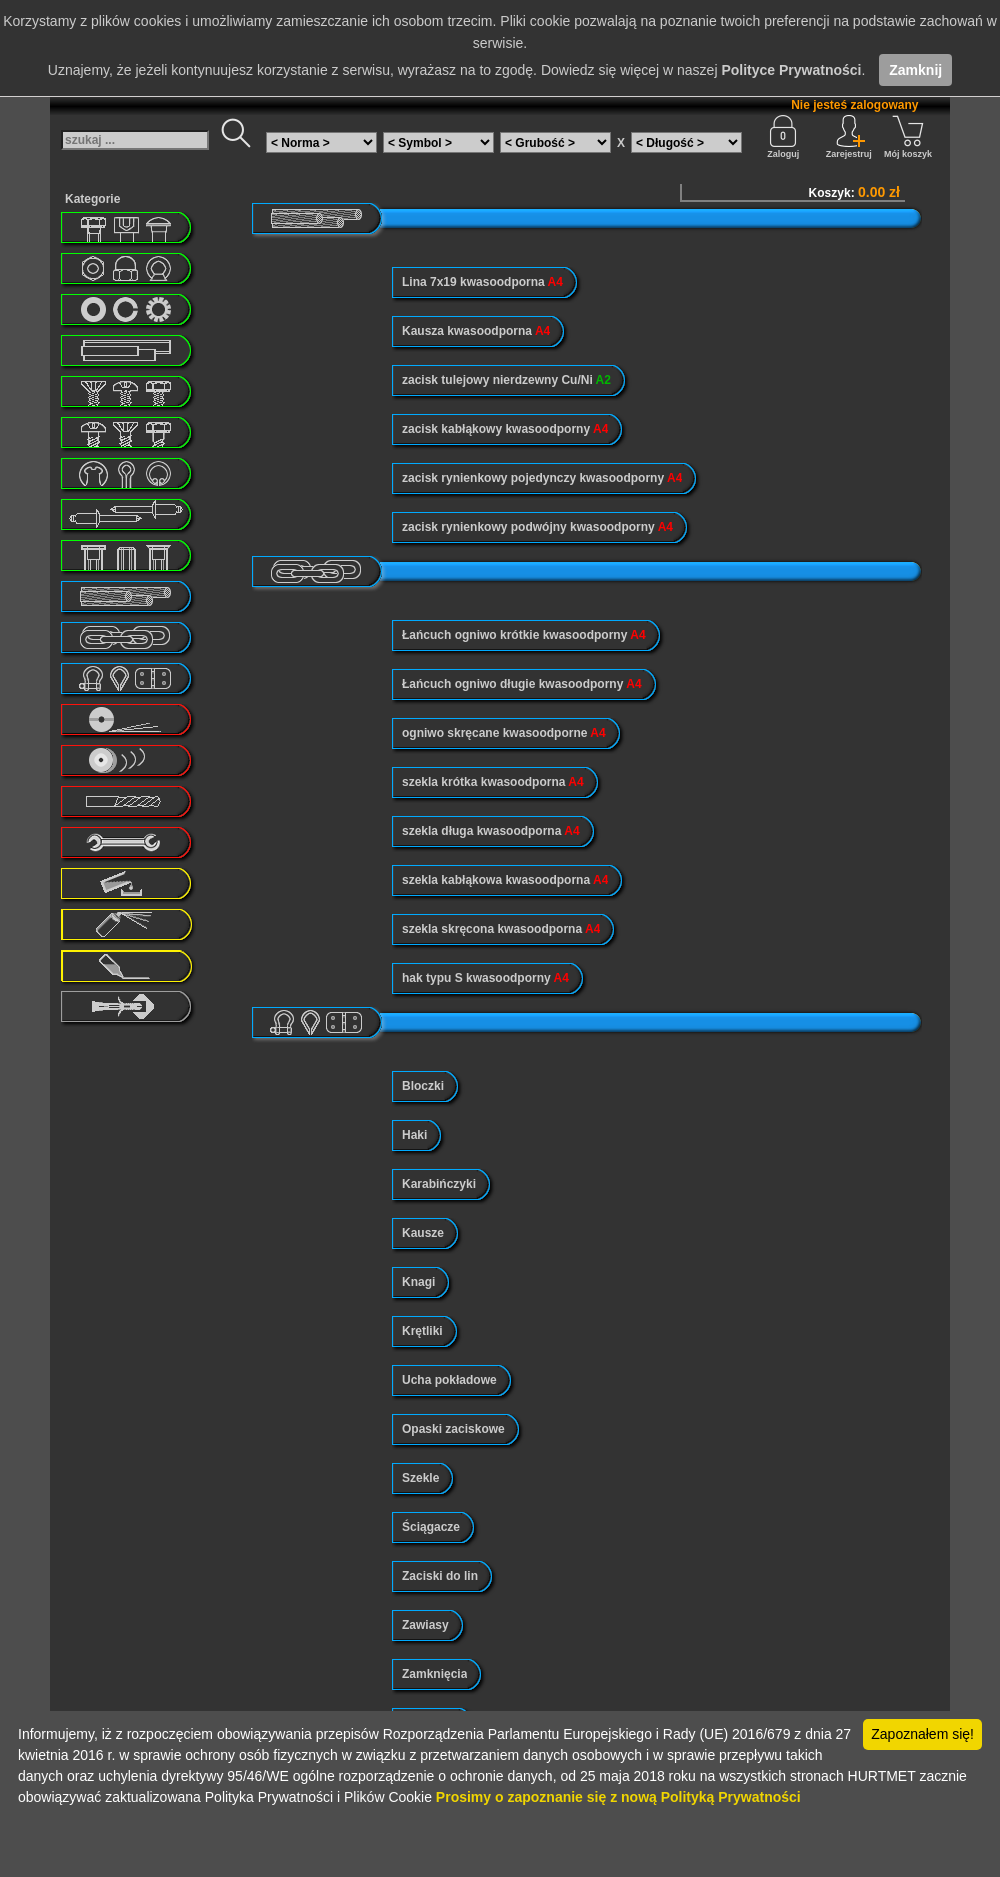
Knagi (418, 1282)
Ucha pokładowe (449, 1380)
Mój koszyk (908, 137)
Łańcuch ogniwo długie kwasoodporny (522, 684)
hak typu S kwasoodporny (485, 978)
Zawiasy (425, 1625)
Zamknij (915, 70)
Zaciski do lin (440, 1576)
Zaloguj (783, 137)
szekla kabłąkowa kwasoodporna (505, 880)
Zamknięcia (434, 1674)
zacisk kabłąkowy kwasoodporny (505, 429)
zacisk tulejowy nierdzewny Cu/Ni (506, 380)
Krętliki (422, 1331)
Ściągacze (431, 1527)
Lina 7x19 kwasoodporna (482, 282)
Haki (414, 1135)
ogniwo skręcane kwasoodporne (504, 733)
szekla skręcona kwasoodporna (501, 929)
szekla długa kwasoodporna (491, 831)
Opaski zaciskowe (453, 1429)
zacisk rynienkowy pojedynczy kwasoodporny (542, 478)
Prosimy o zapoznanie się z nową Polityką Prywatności (618, 1797)
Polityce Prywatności (791, 70)
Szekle (420, 1478)
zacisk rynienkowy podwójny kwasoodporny (537, 527)
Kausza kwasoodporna (476, 331)
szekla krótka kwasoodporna (493, 782)
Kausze (423, 1233)
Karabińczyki (439, 1184)
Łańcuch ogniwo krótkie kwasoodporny (524, 635)
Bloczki (423, 1086)
